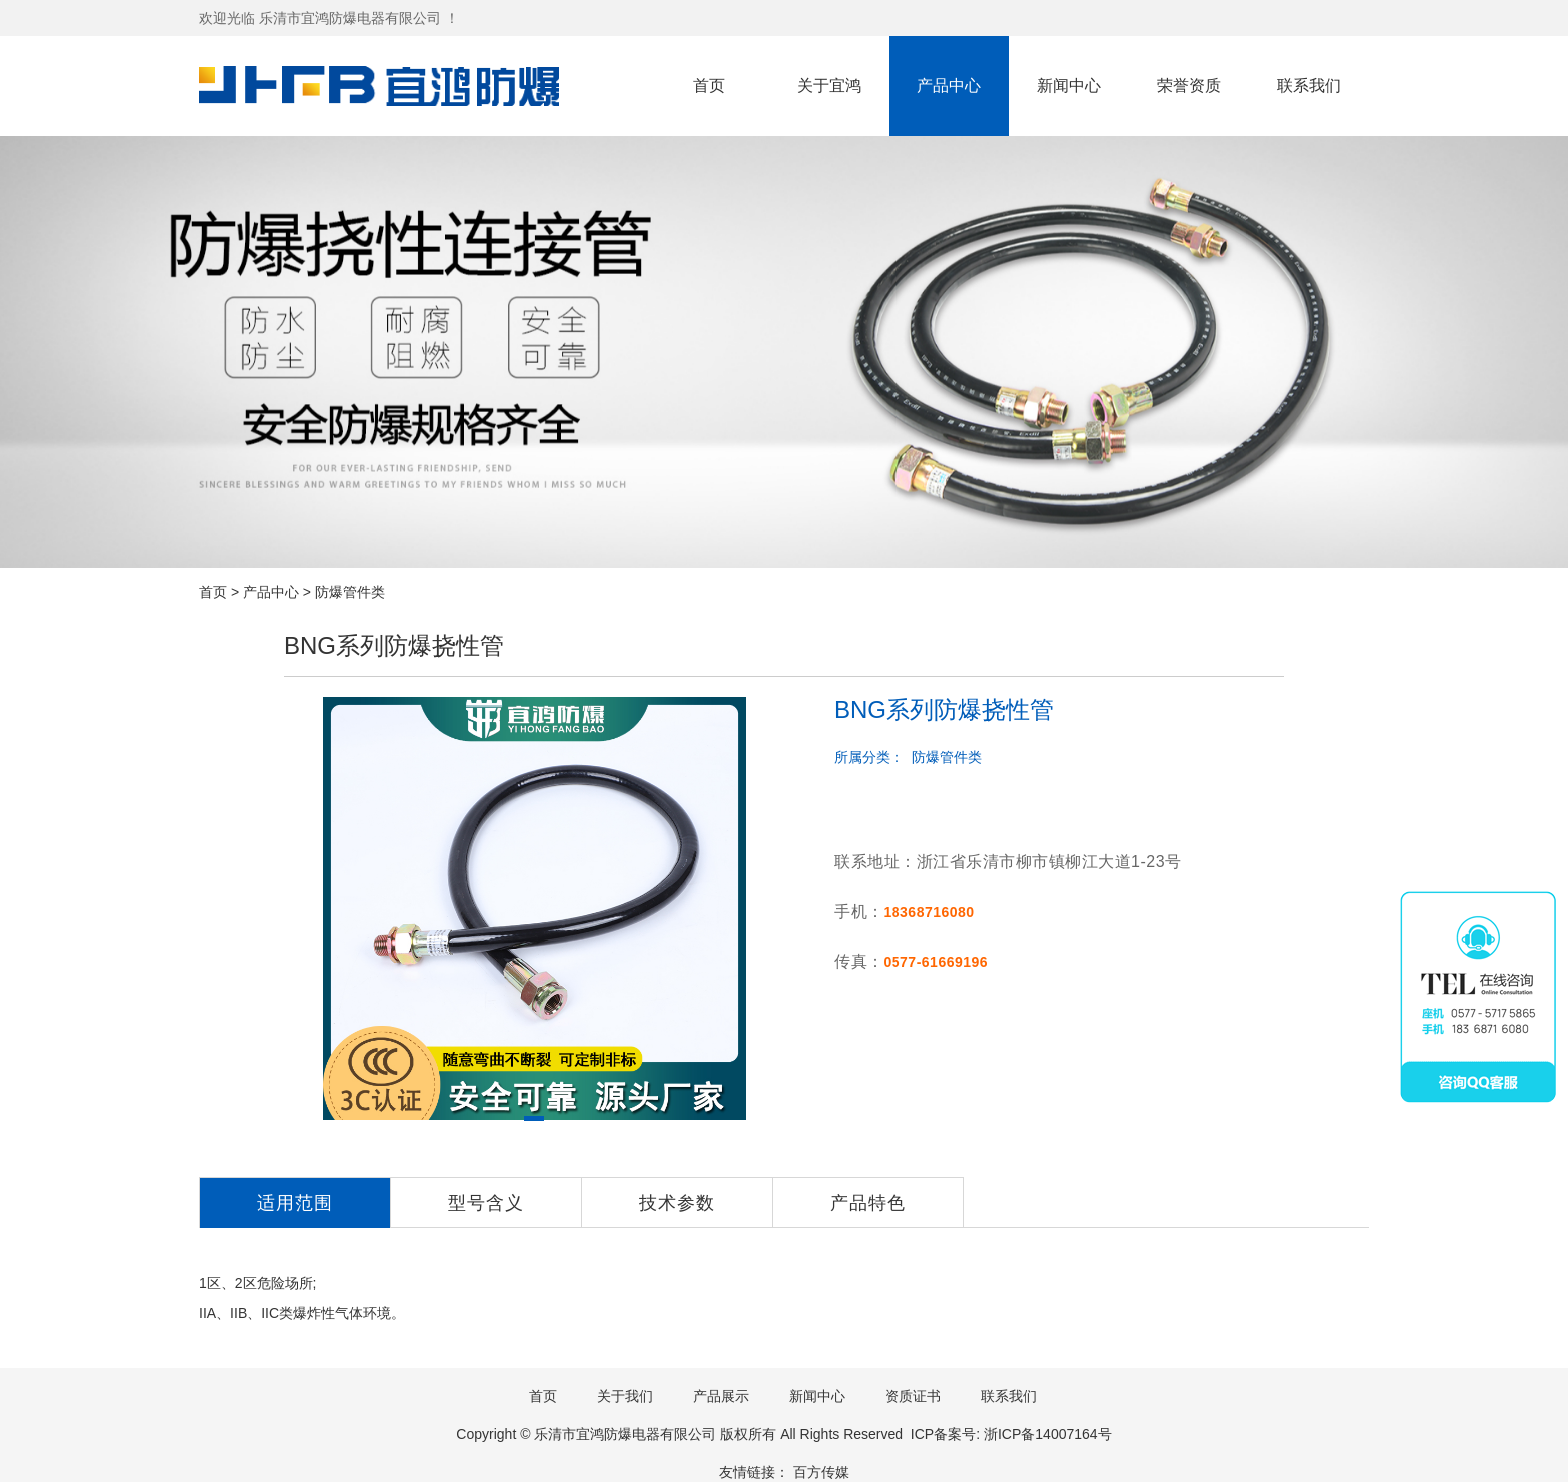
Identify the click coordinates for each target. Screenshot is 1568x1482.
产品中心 (949, 85)
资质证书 (913, 1396)
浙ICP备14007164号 (1048, 1434)
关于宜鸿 (829, 85)
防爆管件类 (350, 592)
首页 (709, 85)
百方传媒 (821, 1472)
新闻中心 (1069, 85)
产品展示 (721, 1396)
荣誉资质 (1189, 85)
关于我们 (625, 1396)
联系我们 (1309, 85)
